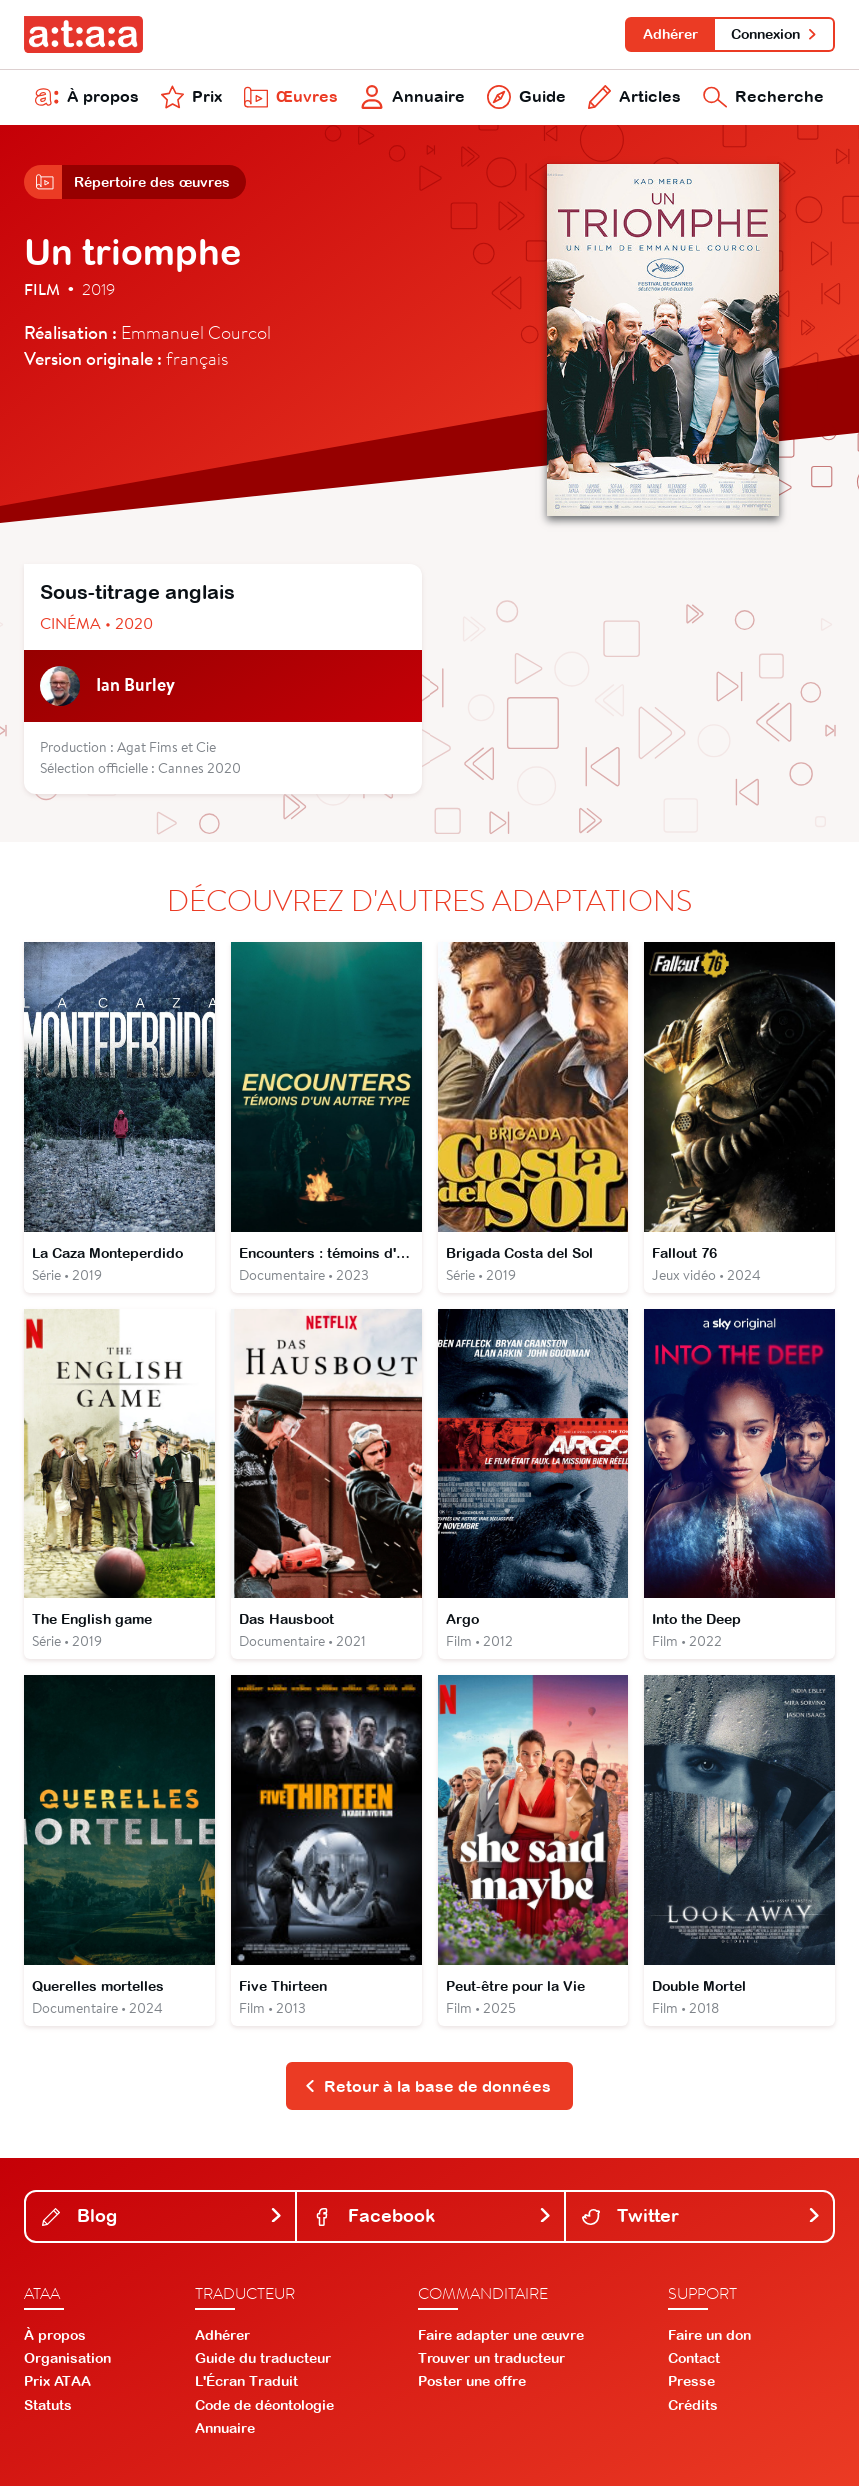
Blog (162, 2219)
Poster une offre (472, 2385)
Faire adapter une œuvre (501, 2338)
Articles (634, 98)
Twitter (701, 2219)
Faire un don (709, 2338)
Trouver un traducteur (491, 2362)
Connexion (774, 34)
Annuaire (412, 98)
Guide (526, 98)
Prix (192, 98)
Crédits (693, 2408)
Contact (694, 2362)
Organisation (67, 2362)
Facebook (432, 2219)
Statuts (48, 2408)
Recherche (763, 98)
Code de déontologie (264, 2408)
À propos (87, 98)
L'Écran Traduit (246, 2385)
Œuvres (291, 98)
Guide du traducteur (263, 2362)
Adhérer (669, 34)
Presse (691, 2385)
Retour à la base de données (427, 2089)
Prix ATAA (57, 2385)
